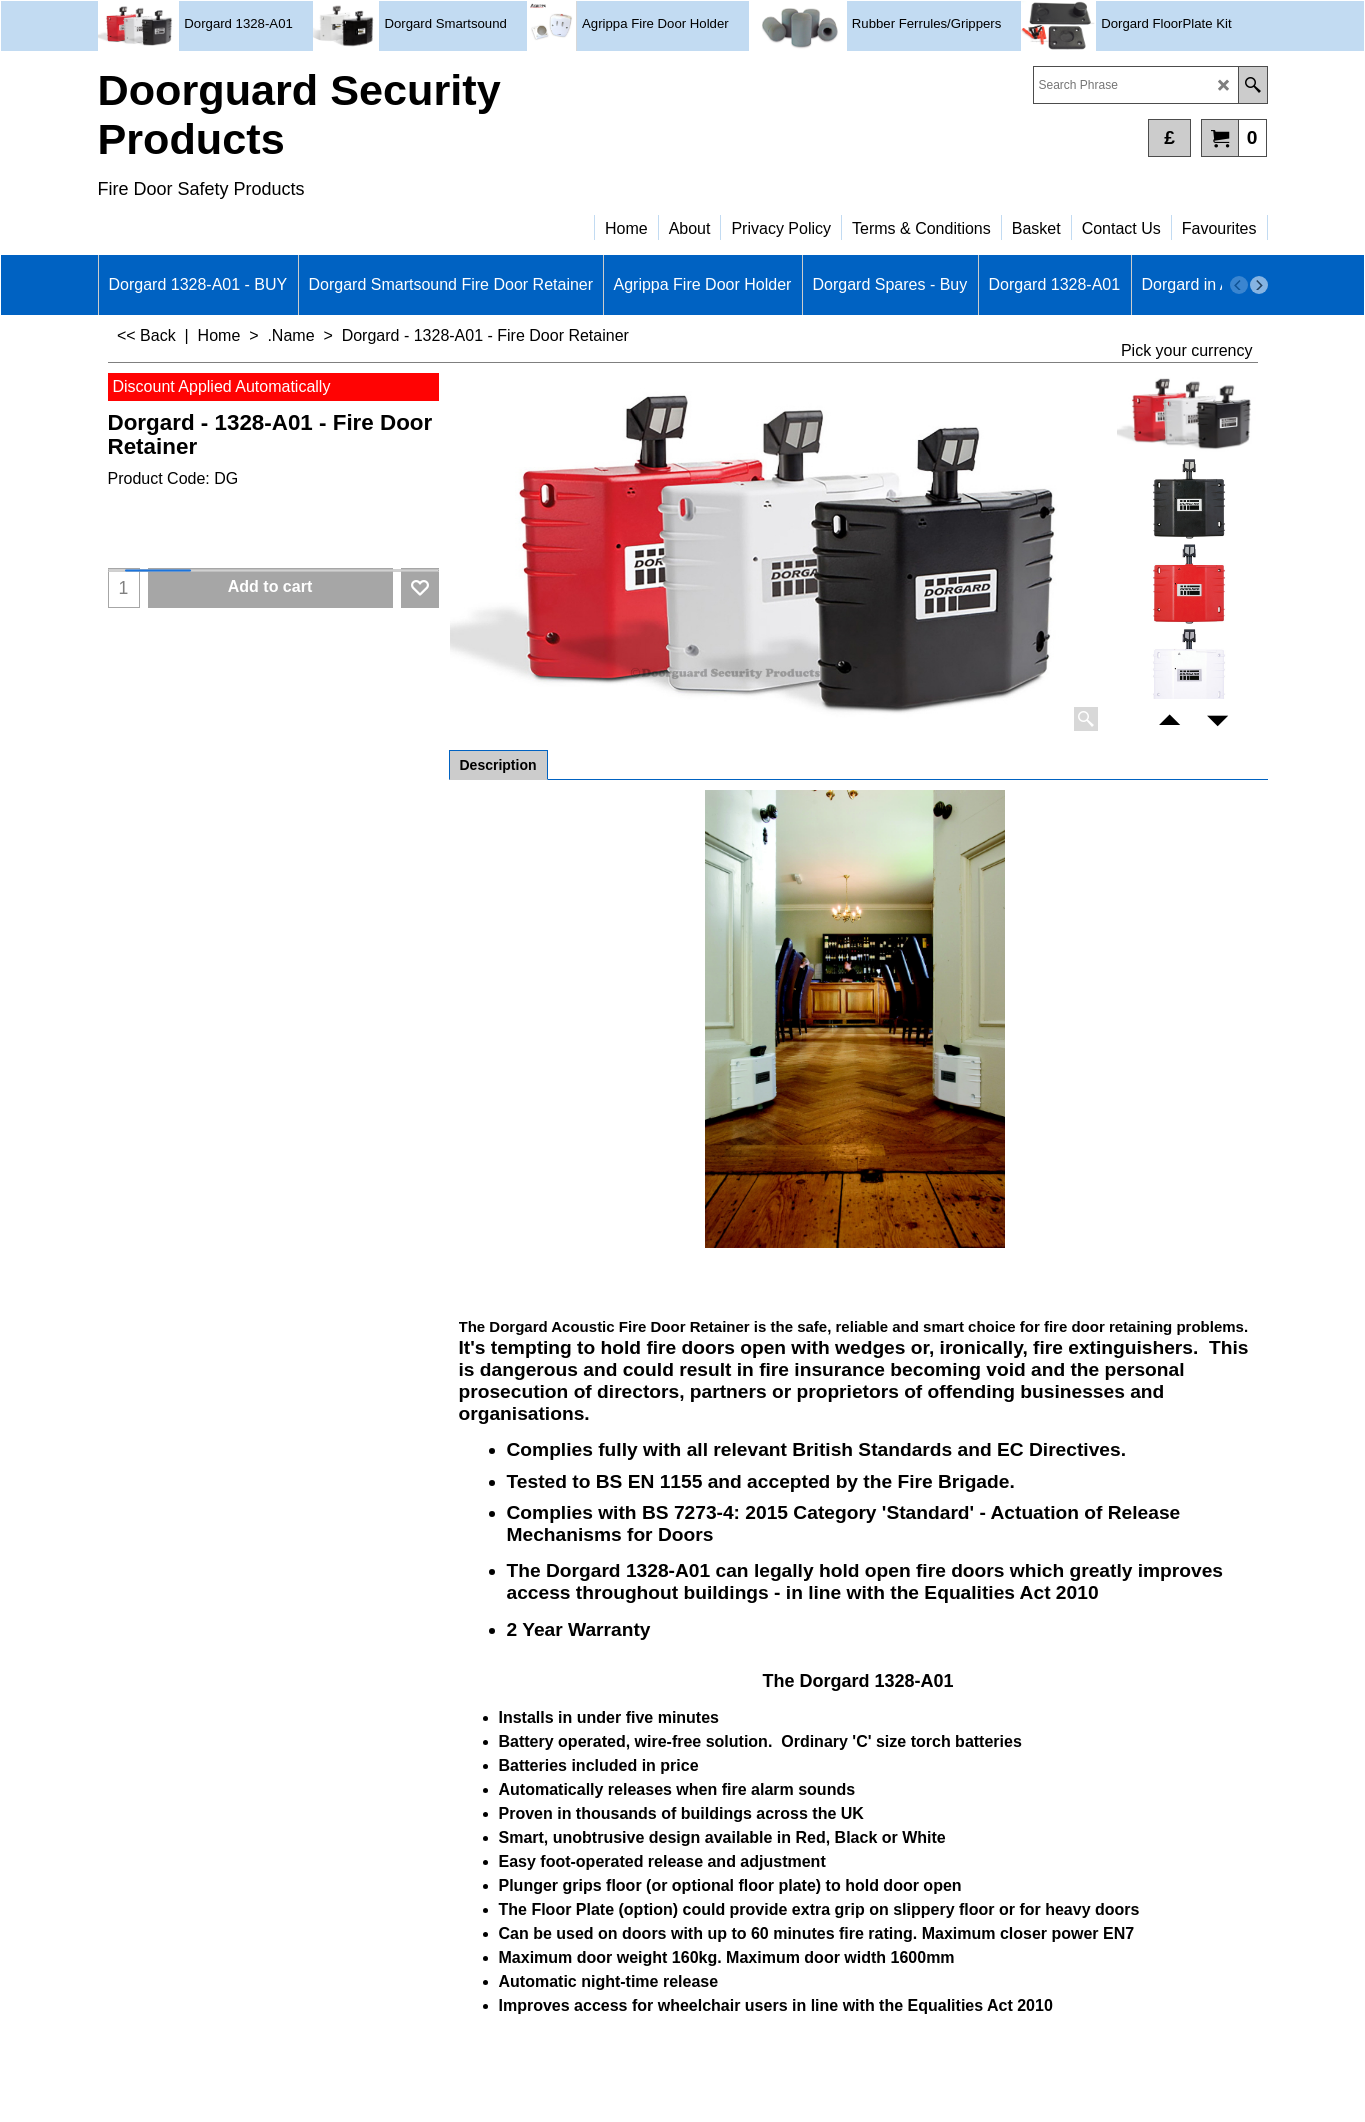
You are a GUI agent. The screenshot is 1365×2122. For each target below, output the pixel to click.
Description (498, 765)
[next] (1259, 285)
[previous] (1239, 285)
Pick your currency (1187, 350)
